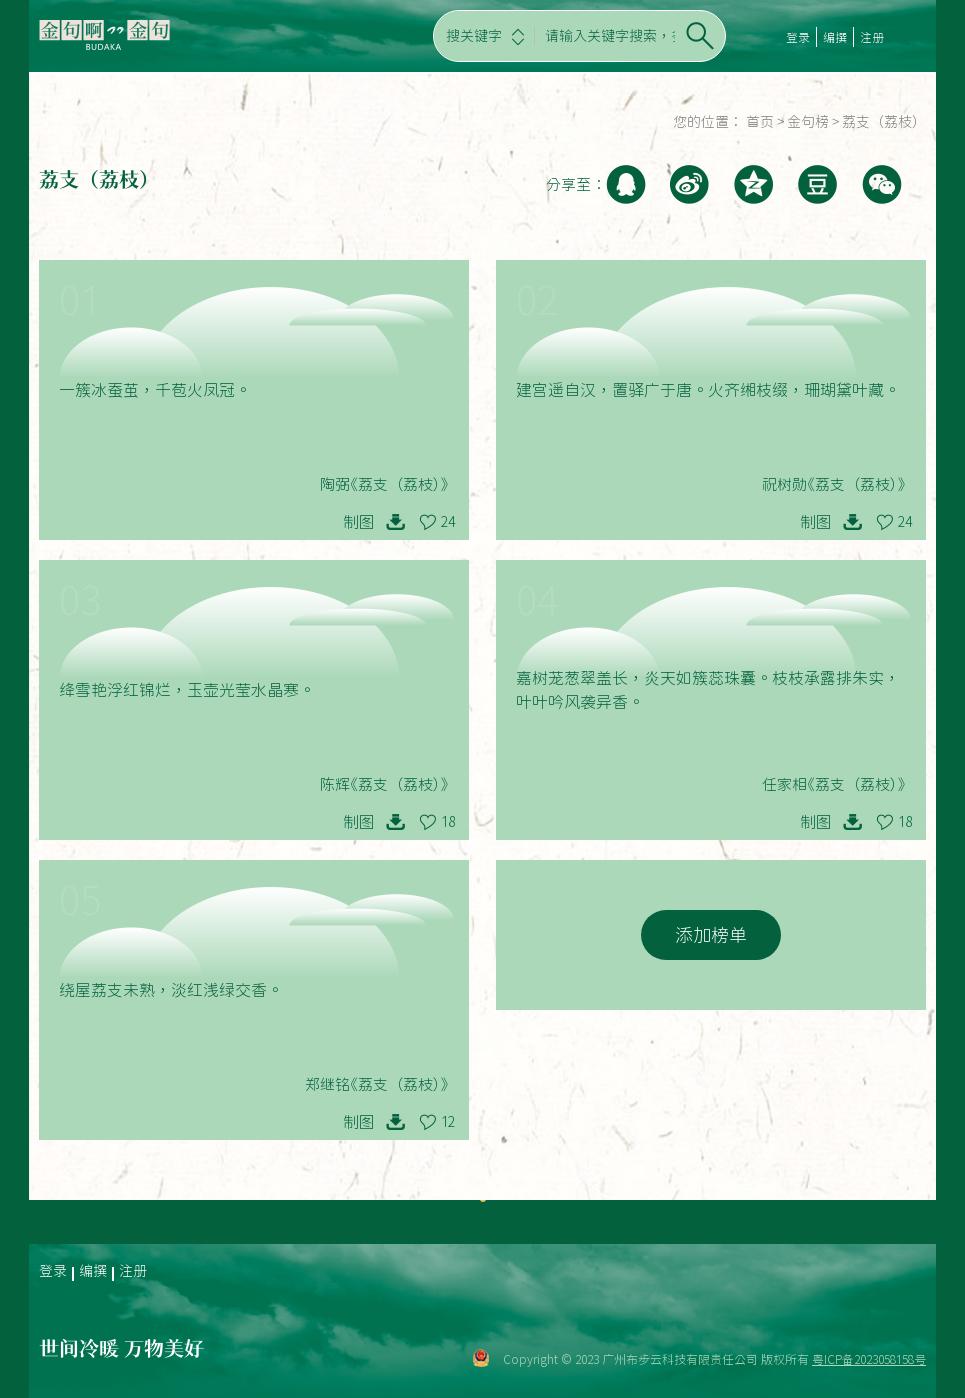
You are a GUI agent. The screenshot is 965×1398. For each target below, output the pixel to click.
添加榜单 (711, 935)
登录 (798, 37)
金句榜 (808, 122)
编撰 (835, 37)
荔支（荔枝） (884, 122)
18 (448, 822)
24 (448, 522)
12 (448, 1122)
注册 (872, 37)
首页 (760, 122)
